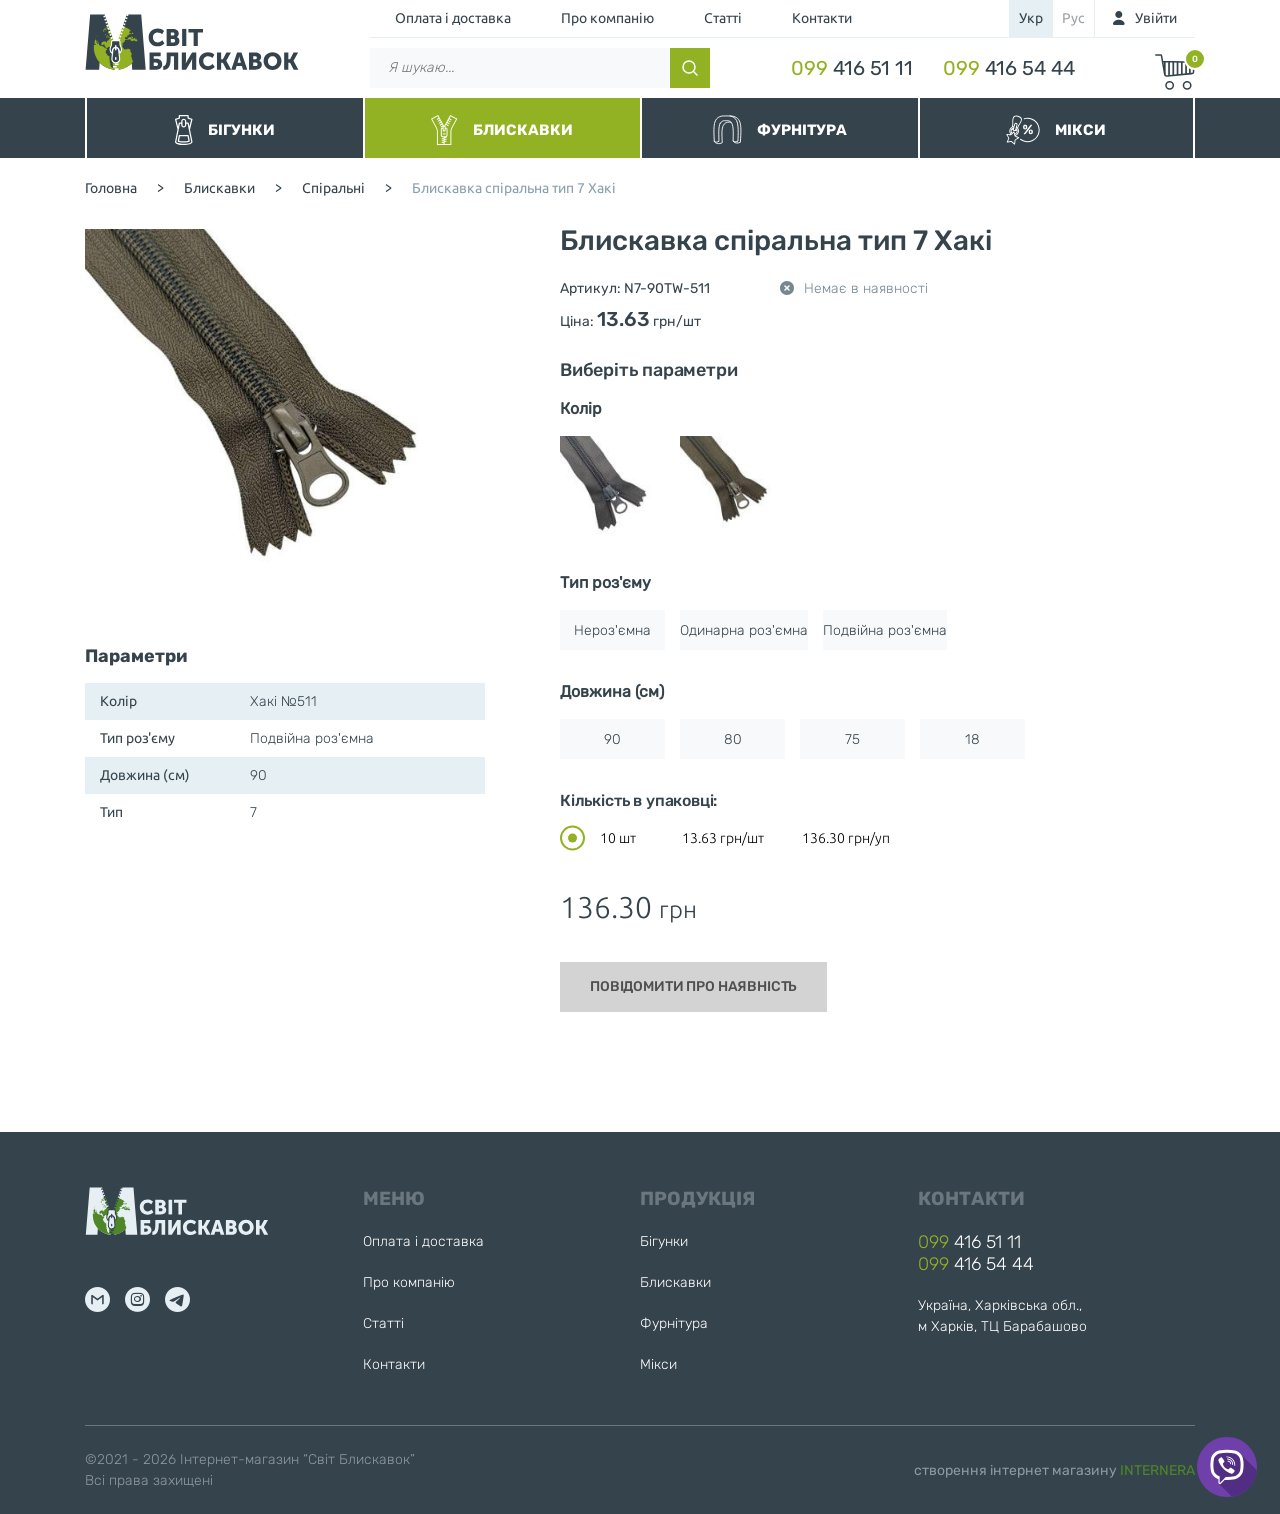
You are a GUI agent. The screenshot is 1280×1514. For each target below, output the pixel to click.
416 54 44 (1009, 68)
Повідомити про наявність (693, 986)
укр (1031, 18)
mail (97, 1299)
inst (137, 1299)
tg (177, 1299)
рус (1073, 18)
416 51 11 (852, 68)
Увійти (1156, 18)
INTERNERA (1157, 1470)
